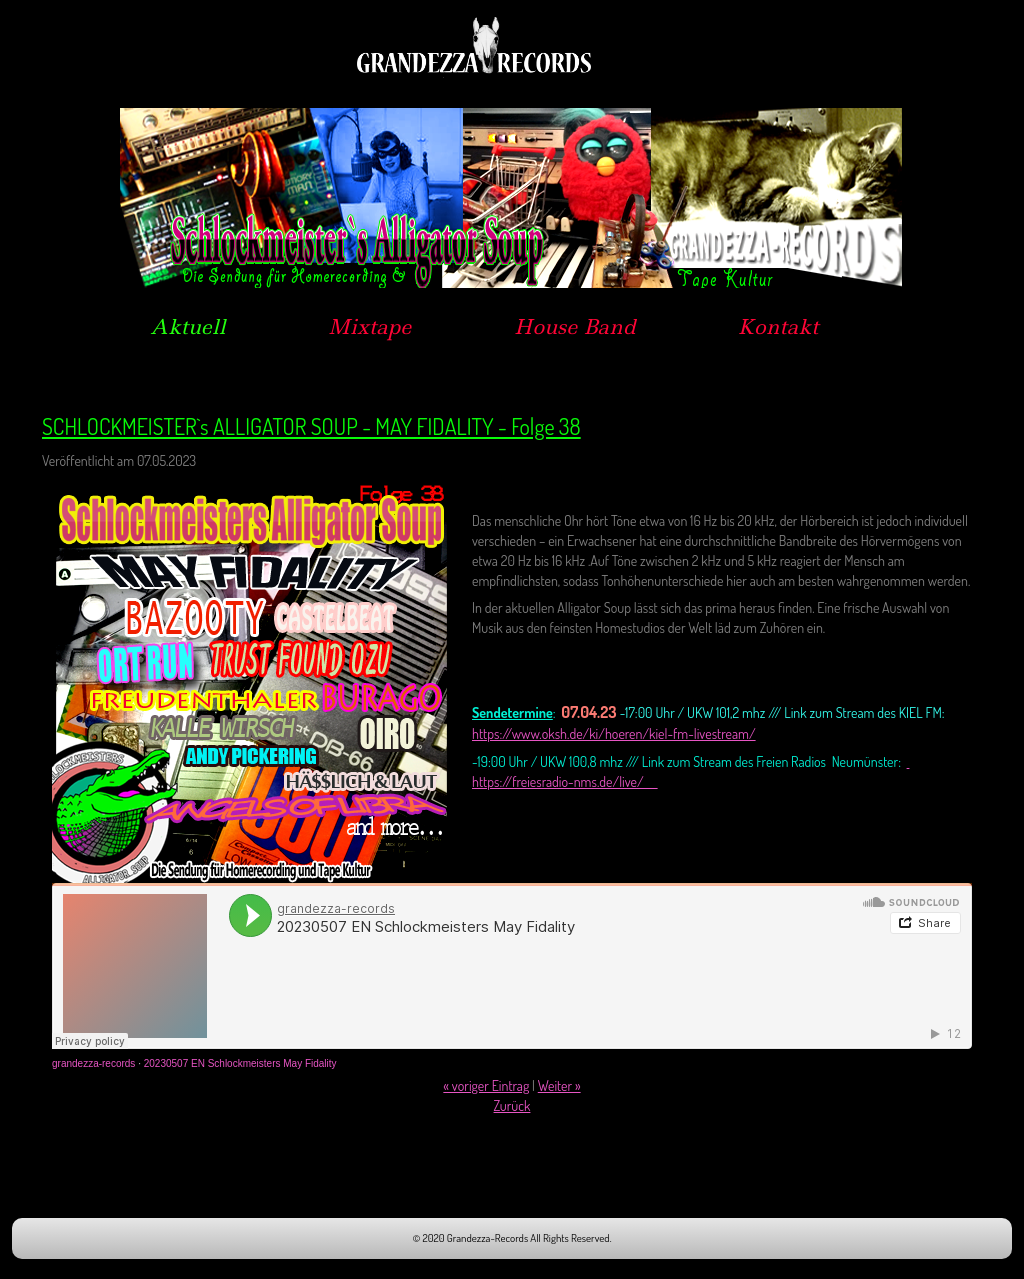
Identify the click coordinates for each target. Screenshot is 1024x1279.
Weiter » (559, 1085)
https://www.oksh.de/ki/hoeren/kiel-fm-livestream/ (614, 733)
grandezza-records (93, 1063)
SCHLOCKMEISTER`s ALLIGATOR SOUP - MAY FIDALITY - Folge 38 (311, 426)
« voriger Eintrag (486, 1085)
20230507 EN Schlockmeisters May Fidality (240, 1063)
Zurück (512, 1105)
